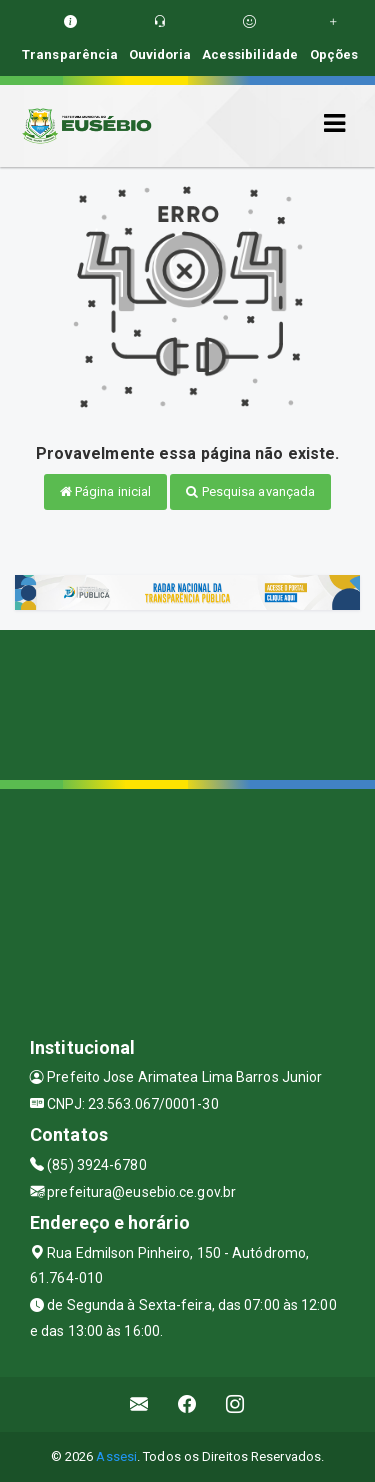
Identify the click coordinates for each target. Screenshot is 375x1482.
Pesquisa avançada (250, 491)
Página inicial (106, 491)
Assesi (116, 1456)
